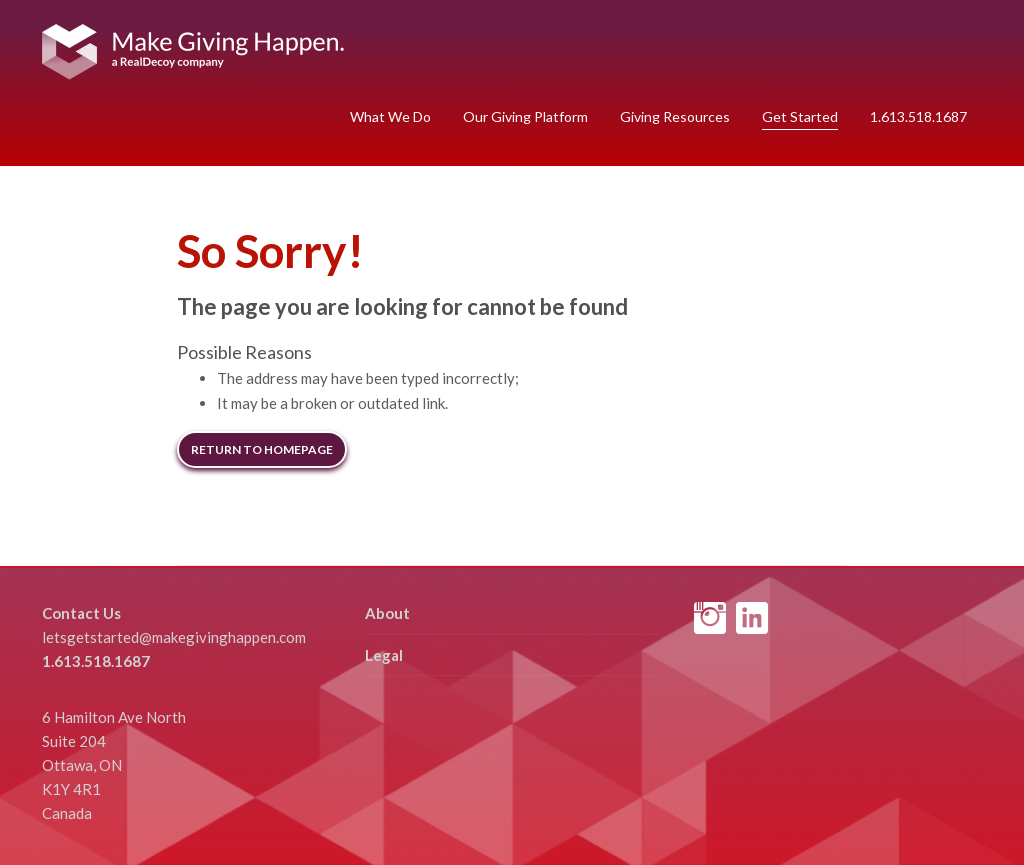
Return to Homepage (262, 449)
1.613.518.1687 (918, 116)
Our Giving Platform (525, 116)
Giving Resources (675, 116)
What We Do (390, 116)
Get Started (800, 116)
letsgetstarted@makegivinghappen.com (174, 637)
